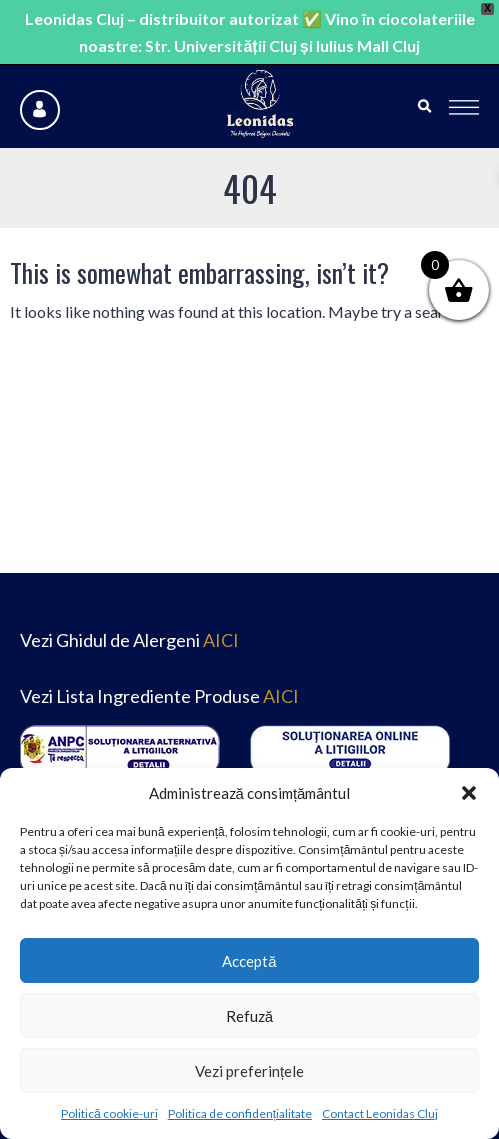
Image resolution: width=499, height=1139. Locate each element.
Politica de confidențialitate (240, 1113)
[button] (469, 793)
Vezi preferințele (249, 1071)
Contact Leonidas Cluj (380, 1113)
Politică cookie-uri (109, 1113)
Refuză (249, 1016)
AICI (221, 640)
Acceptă (249, 961)
